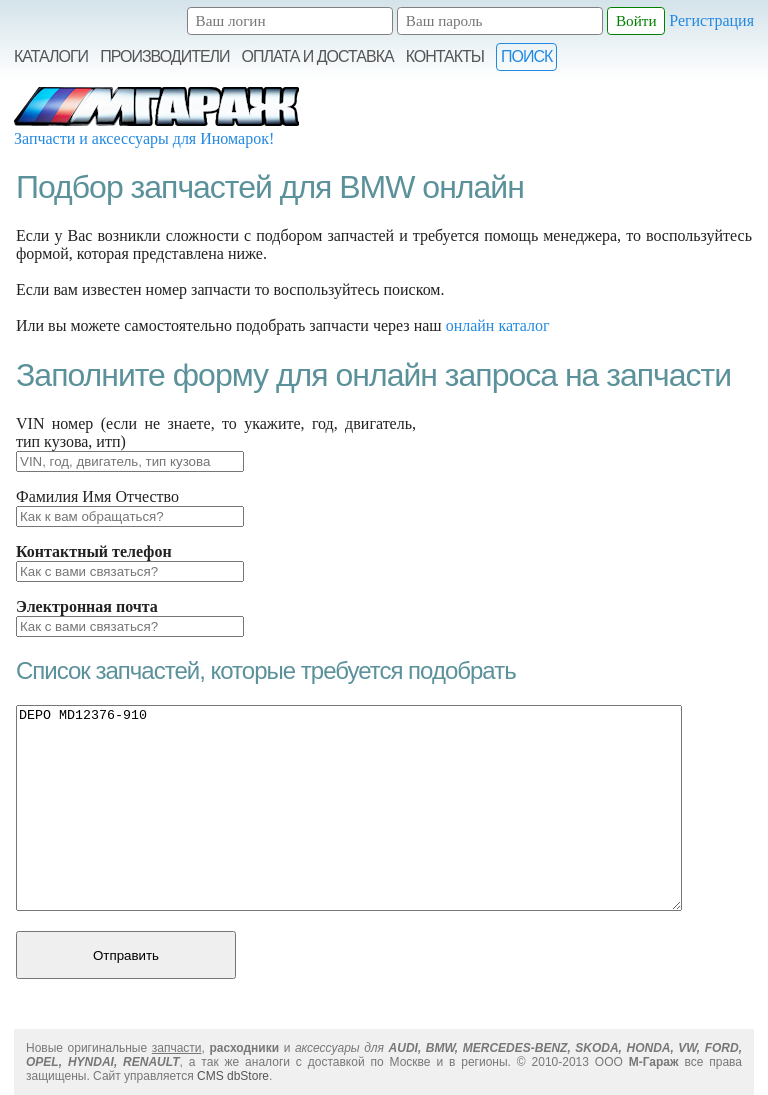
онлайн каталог (498, 325)
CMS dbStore (233, 1076)
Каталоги (51, 56)
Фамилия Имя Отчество (97, 496)
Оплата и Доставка (318, 56)
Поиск (526, 56)
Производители (164, 56)
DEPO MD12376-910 (349, 808)
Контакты (445, 56)
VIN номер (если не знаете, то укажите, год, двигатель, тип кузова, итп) (216, 432)
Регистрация (711, 20)
